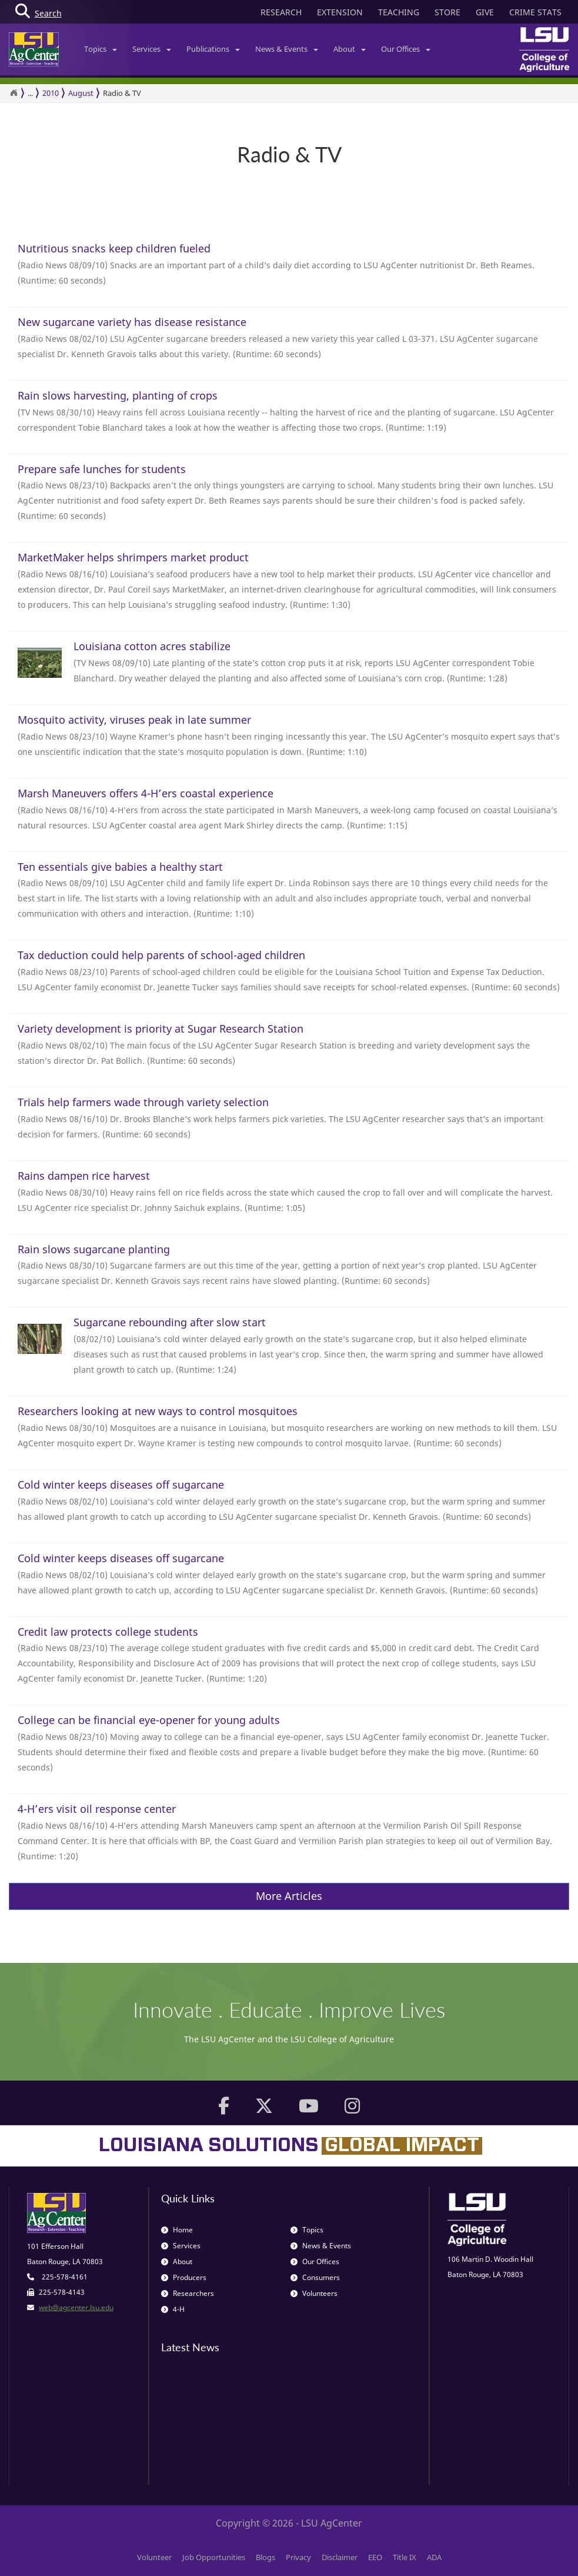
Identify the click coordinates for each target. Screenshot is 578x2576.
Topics (100, 49)
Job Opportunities (213, 2557)
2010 (50, 93)
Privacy (298, 2557)
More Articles (289, 1896)
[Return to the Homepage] (13, 93)
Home (177, 2230)
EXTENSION (340, 12)
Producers (183, 2277)
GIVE (485, 12)
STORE (447, 12)
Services (151, 49)
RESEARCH (281, 12)
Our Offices (405, 49)
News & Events (286, 49)
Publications (213, 49)
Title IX (404, 2557)
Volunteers (314, 2293)
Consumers (315, 2277)
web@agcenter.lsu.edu (76, 2307)
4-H (173, 2309)
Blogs (265, 2557)
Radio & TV (122, 93)
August (80, 93)
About (349, 49)
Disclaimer (340, 2557)
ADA (434, 2557)
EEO (375, 2557)
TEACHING (398, 12)
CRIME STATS (535, 12)
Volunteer (154, 2557)
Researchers (187, 2293)
